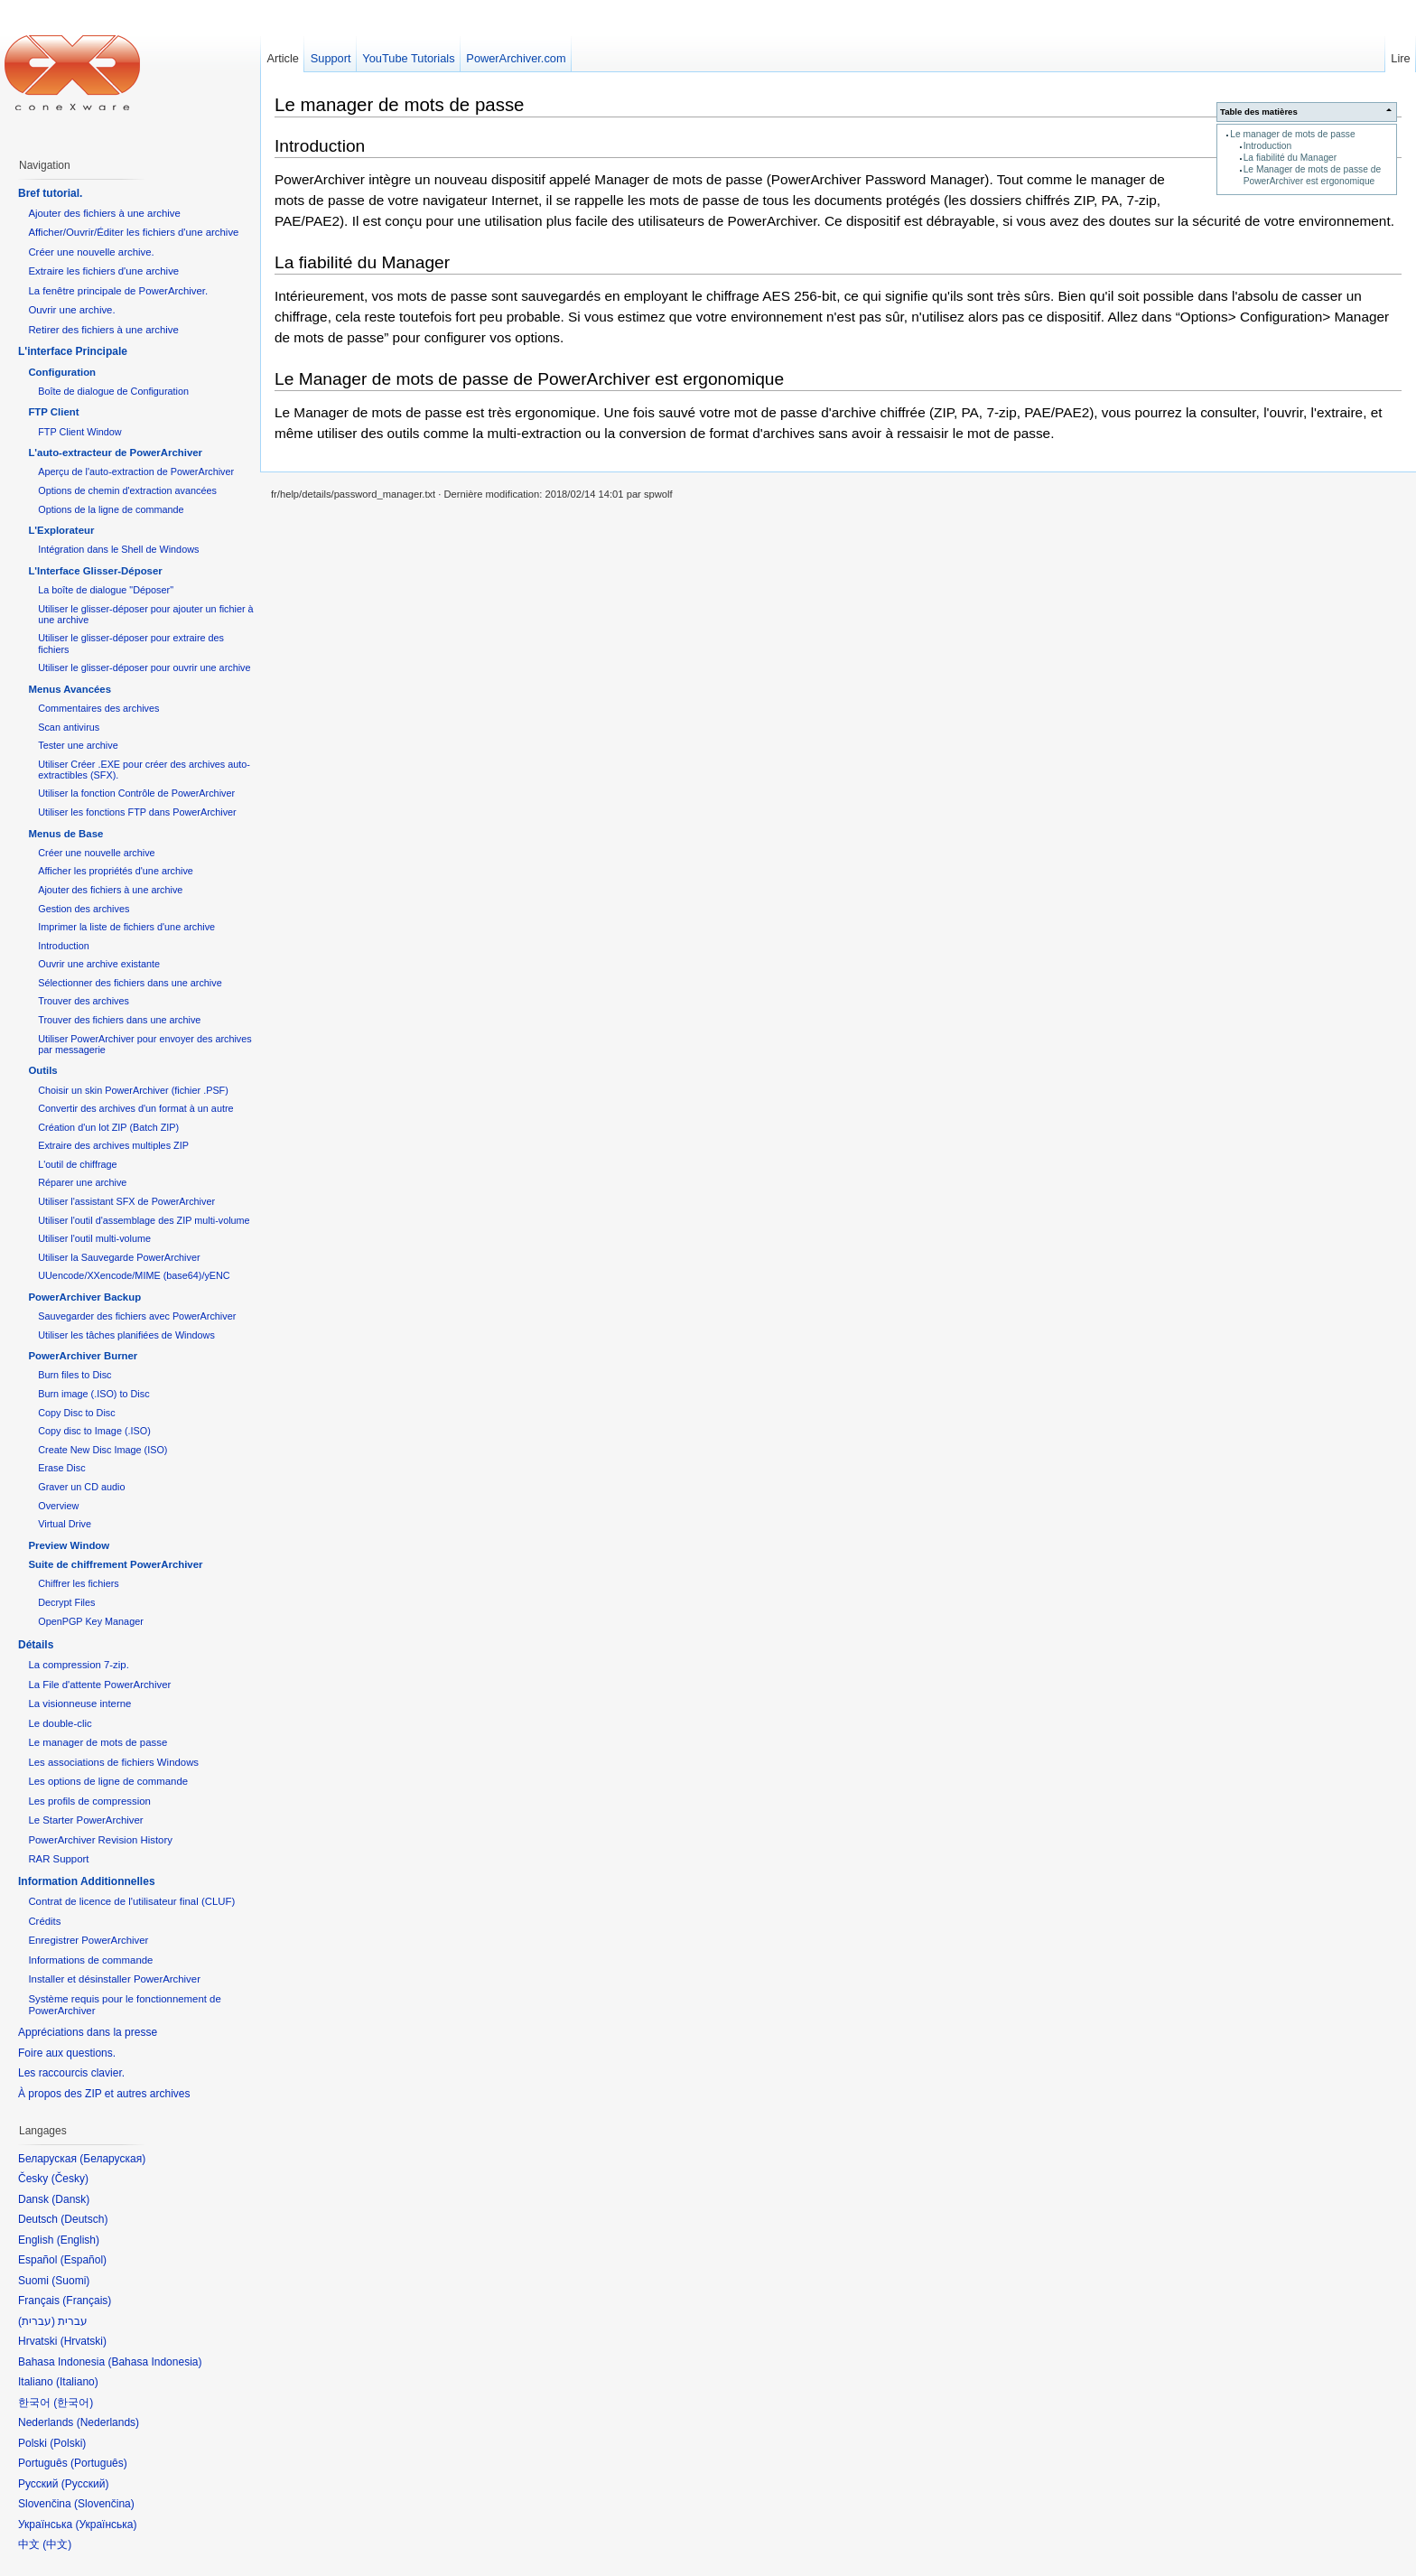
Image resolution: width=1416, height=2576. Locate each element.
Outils (42, 1070)
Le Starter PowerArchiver (85, 1820)
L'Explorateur (61, 530)
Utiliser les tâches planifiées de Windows (126, 1335)
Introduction (1267, 146)
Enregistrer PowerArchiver (88, 1940)
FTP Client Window (79, 431)
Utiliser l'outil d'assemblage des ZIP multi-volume (143, 1220)
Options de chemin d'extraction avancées (127, 490)
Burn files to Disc (74, 1374)
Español (83, 2260)
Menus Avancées (69, 689)
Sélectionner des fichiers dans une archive (129, 982)
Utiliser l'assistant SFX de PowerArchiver (126, 1201)
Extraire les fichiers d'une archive (103, 271)
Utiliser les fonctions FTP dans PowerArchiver (137, 812)
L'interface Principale (72, 351)
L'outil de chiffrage (77, 1164)
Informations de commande (90, 1960)
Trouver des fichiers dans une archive (119, 1019)
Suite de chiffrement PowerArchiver (115, 1564)
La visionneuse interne (79, 1703)
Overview (58, 1505)
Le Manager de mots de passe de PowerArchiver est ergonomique (1312, 174)
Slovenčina (104, 2503)
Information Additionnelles (86, 1881)
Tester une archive (77, 745)
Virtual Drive (64, 1523)
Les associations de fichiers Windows (113, 1762)
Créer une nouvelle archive (96, 852)
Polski (67, 2443)
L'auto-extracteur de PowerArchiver (115, 452)
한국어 (73, 2402)
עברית (36, 2321)
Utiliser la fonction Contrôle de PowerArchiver (136, 793)
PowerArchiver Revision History (100, 1839)
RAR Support (58, 1858)
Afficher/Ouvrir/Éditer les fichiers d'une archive (133, 232)
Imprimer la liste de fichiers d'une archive (126, 926)
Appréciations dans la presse (87, 2032)
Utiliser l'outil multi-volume (94, 1238)
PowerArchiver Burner (82, 1355)
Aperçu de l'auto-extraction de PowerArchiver (136, 471)
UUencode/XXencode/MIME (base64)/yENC (133, 1275)
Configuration (62, 372)
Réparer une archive (82, 1182)
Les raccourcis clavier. (71, 2073)
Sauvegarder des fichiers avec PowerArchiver (137, 1316)
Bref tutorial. (50, 193)
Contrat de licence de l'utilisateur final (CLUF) (131, 1901)
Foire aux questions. (67, 2053)
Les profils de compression (89, 1801)
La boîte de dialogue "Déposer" (105, 589)
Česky (70, 2178)
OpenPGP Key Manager (91, 1621)
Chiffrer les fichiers (78, 1583)
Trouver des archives (83, 1000)
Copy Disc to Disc (76, 1412)
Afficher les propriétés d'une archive (115, 870)
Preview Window (68, 1545)
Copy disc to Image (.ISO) (94, 1430)
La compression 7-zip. (78, 1664)
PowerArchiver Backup (84, 1297)
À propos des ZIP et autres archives (104, 2093)
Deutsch (84, 2219)
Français (86, 2300)
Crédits (44, 1921)
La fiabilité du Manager (1290, 158)
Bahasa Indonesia (154, 2362)
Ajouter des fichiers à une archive (104, 213)
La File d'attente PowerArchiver (99, 1684)
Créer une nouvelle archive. (91, 252)
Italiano (77, 2381)
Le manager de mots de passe (1292, 134)
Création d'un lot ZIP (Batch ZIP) (108, 1127)
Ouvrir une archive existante (99, 963)
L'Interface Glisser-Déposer (95, 570)
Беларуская (112, 2158)
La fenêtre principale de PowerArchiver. (118, 290)
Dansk (70, 2199)
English (78, 2240)
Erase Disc (61, 1467)
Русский (85, 2484)
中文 (57, 2544)
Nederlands (107, 2422)
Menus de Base (65, 833)
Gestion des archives (83, 908)
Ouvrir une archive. (71, 309)
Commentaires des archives (98, 708)
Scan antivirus (68, 727)
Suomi (70, 2280)
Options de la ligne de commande (110, 509)
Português (99, 2463)
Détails (35, 1644)
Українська (106, 2524)
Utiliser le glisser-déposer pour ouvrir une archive (144, 667)
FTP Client (53, 411)
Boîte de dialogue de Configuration (113, 391)
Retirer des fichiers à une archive (103, 329)
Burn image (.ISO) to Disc (93, 1393)
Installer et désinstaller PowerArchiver (114, 1979)
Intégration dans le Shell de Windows (118, 549)
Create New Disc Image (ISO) (102, 1449)
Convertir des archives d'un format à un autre (135, 1108)
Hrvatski (83, 2341)
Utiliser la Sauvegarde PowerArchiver (119, 1257)
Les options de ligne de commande (108, 1781)
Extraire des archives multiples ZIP (113, 1145)
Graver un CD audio (81, 1486)
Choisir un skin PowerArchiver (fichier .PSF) (133, 1090)
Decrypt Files (66, 1602)
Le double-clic (59, 1723)
